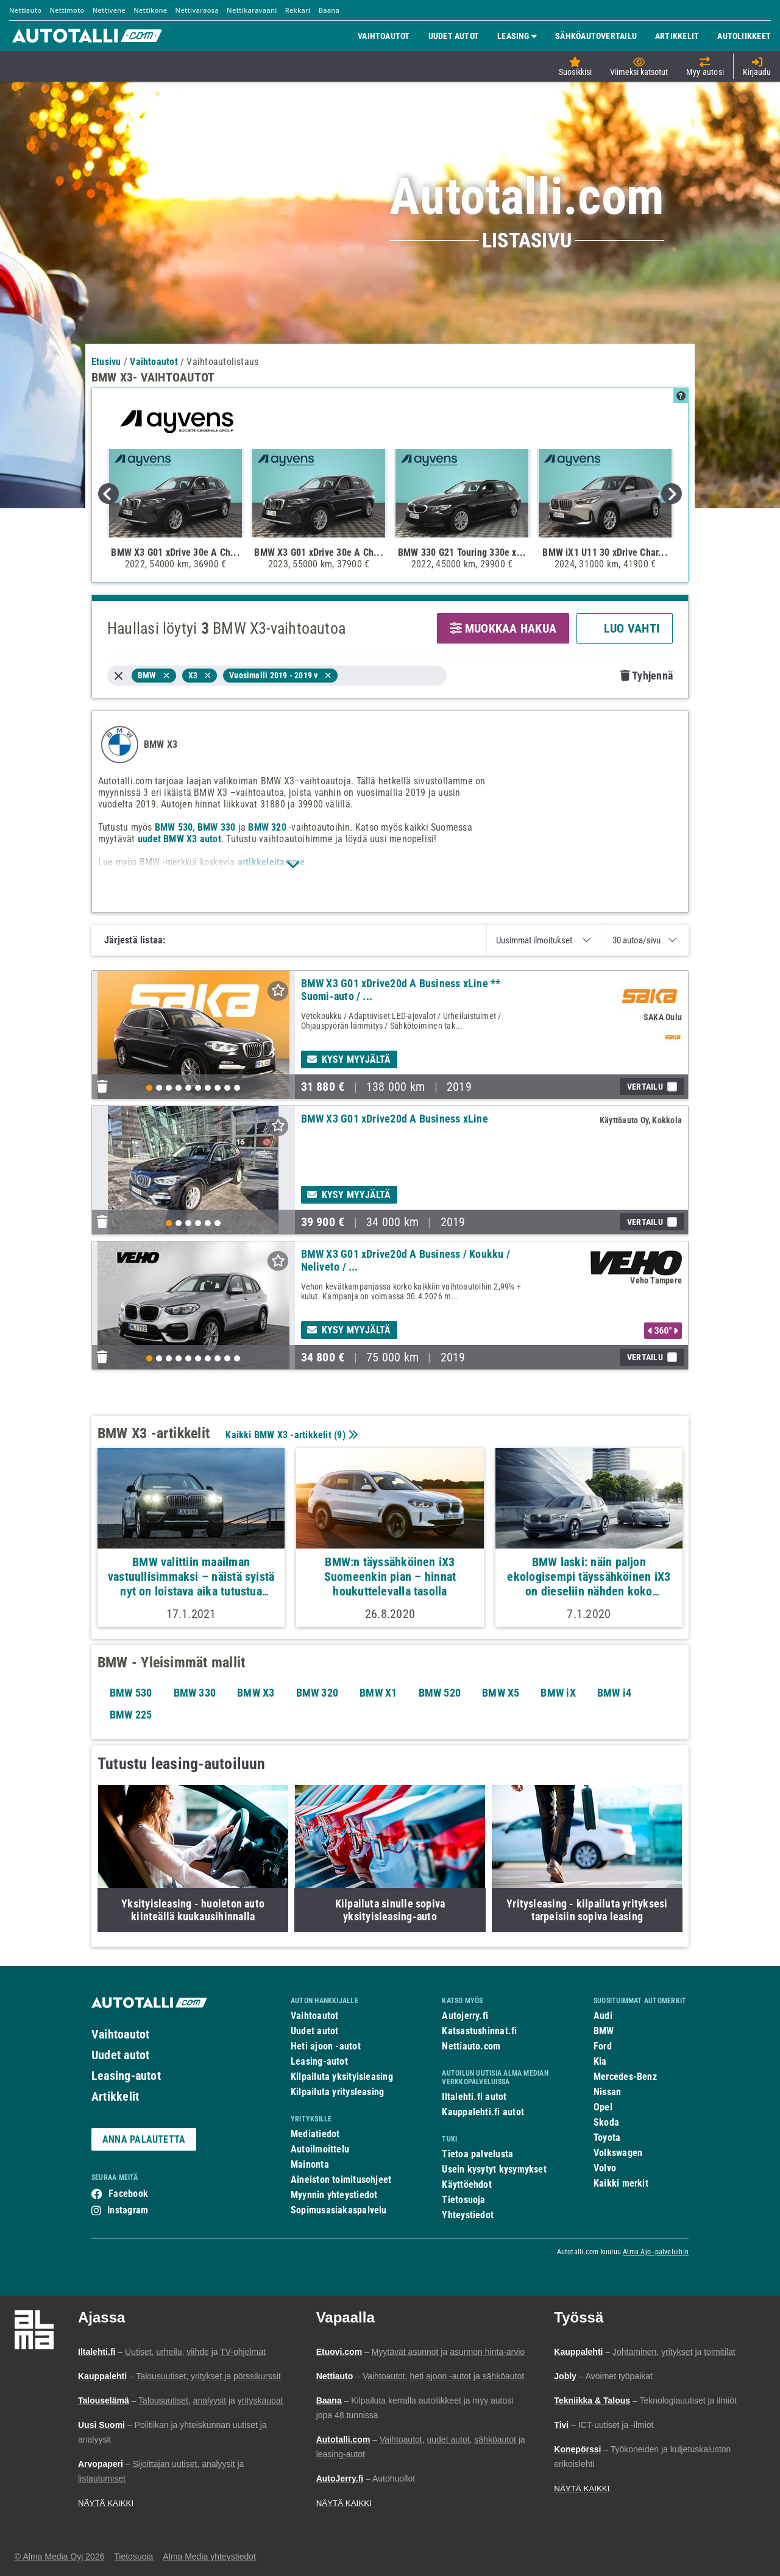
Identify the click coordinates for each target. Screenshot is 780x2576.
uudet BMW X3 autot (179, 839)
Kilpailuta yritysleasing (337, 2092)
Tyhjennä (646, 675)
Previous (108, 493)
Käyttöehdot (466, 2184)
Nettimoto (66, 10)
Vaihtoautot (120, 2034)
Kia (600, 2061)
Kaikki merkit (621, 2183)
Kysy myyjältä (349, 1059)
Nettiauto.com (471, 2046)
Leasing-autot (126, 2075)
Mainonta (310, 2164)
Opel (603, 2107)
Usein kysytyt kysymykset (494, 2169)
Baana (329, 10)
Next (671, 493)
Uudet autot (120, 2055)
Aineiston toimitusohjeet (341, 2179)
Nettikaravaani (252, 10)
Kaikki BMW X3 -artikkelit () (290, 1435)
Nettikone (150, 10)
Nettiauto (25, 10)
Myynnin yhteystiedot (334, 2195)
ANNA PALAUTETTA (143, 2139)
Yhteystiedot (468, 2215)
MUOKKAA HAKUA (503, 628)
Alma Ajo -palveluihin (656, 2252)
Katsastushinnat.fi (479, 2031)
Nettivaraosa (197, 10)
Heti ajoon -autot (326, 2046)
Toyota (607, 2137)
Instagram (127, 2210)
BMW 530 (174, 827)
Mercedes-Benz (625, 2076)
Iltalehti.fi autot (474, 2096)
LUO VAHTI (624, 628)
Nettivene (109, 10)
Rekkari (298, 10)
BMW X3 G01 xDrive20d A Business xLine (394, 1118)
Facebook (128, 2193)
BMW (604, 2031)
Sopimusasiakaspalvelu (339, 2210)
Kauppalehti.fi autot (483, 2112)
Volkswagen (618, 2153)
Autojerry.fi (465, 2015)
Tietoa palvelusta (477, 2154)
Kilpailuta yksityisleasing (342, 2076)
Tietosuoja (463, 2199)
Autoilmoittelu (320, 2149)
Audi (603, 2015)
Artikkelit (115, 2096)
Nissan (607, 2092)
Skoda (606, 2122)
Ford (603, 2046)
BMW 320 (267, 827)
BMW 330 (216, 827)
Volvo (605, 2168)
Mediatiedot (315, 2134)
